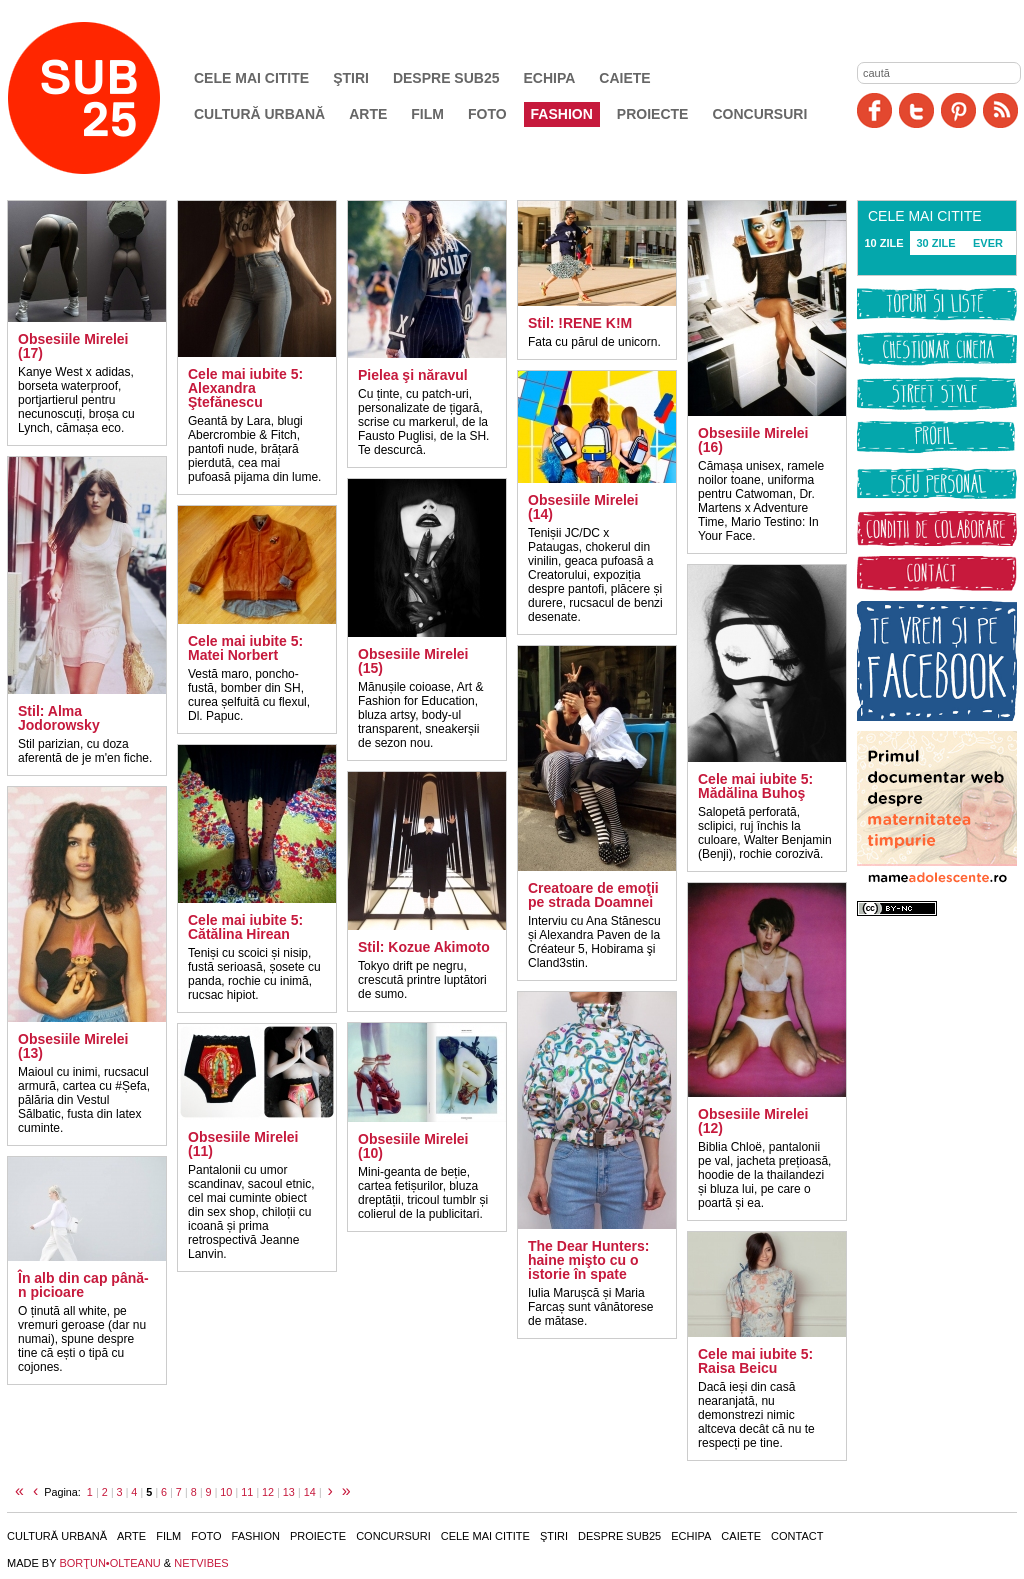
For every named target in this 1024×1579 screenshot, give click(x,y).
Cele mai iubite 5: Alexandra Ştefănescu (245, 388)
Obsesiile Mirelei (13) (73, 1046)
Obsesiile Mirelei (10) (413, 1146)
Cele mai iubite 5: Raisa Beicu (755, 1361)
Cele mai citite (251, 78)
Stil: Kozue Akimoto (424, 947)
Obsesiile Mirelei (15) (413, 661)
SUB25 (107, 98)
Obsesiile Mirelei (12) (753, 1121)
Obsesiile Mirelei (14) (583, 507)
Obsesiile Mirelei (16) (753, 440)
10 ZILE (883, 243)
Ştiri (351, 78)
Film (427, 114)
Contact (797, 1536)
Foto (487, 114)
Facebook (874, 110)
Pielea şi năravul (413, 375)
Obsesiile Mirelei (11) (243, 1144)
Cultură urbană (259, 114)
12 (268, 1492)
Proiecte (653, 114)
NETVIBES (201, 1563)
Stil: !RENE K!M (580, 323)
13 (289, 1492)
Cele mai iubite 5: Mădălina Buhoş (755, 786)
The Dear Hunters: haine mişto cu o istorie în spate (588, 1260)
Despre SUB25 (446, 78)
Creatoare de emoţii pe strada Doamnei (593, 895)
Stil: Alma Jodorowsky (59, 718)
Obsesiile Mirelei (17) (73, 346)
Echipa (550, 78)
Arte (368, 114)
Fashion (562, 114)
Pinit (958, 110)
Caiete (624, 78)
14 (310, 1492)
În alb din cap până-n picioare (83, 1285)
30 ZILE (935, 243)
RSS (1000, 110)
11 (247, 1492)
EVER (988, 243)
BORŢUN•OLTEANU (109, 1563)
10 (226, 1492)
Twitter (916, 110)
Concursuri (759, 114)
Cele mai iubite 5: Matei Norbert (245, 648)
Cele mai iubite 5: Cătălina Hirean (245, 927)
